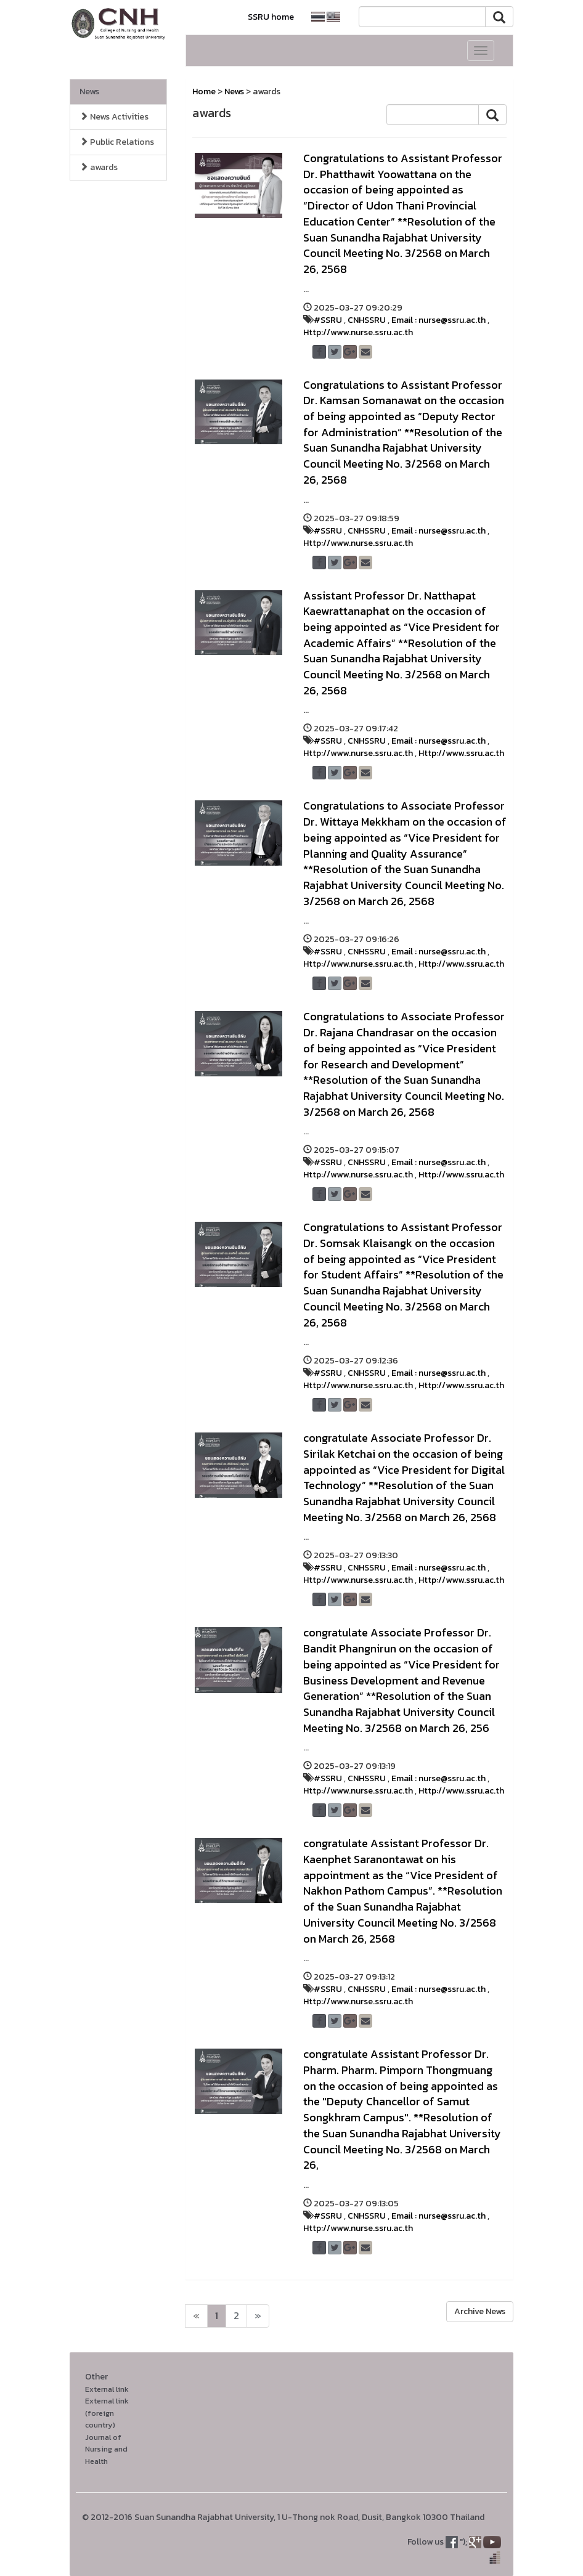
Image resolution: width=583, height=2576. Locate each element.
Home (204, 91)
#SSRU (328, 320)
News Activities (114, 116)
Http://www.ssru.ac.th (461, 753)
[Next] (196, 2316)
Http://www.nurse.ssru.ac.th (358, 332)
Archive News (479, 2311)
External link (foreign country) (107, 2413)
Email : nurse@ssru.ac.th (438, 320)
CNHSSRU (367, 320)
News (89, 91)
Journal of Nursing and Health (106, 2449)
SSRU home (271, 16)
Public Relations (117, 142)
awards (99, 167)
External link (107, 2389)
